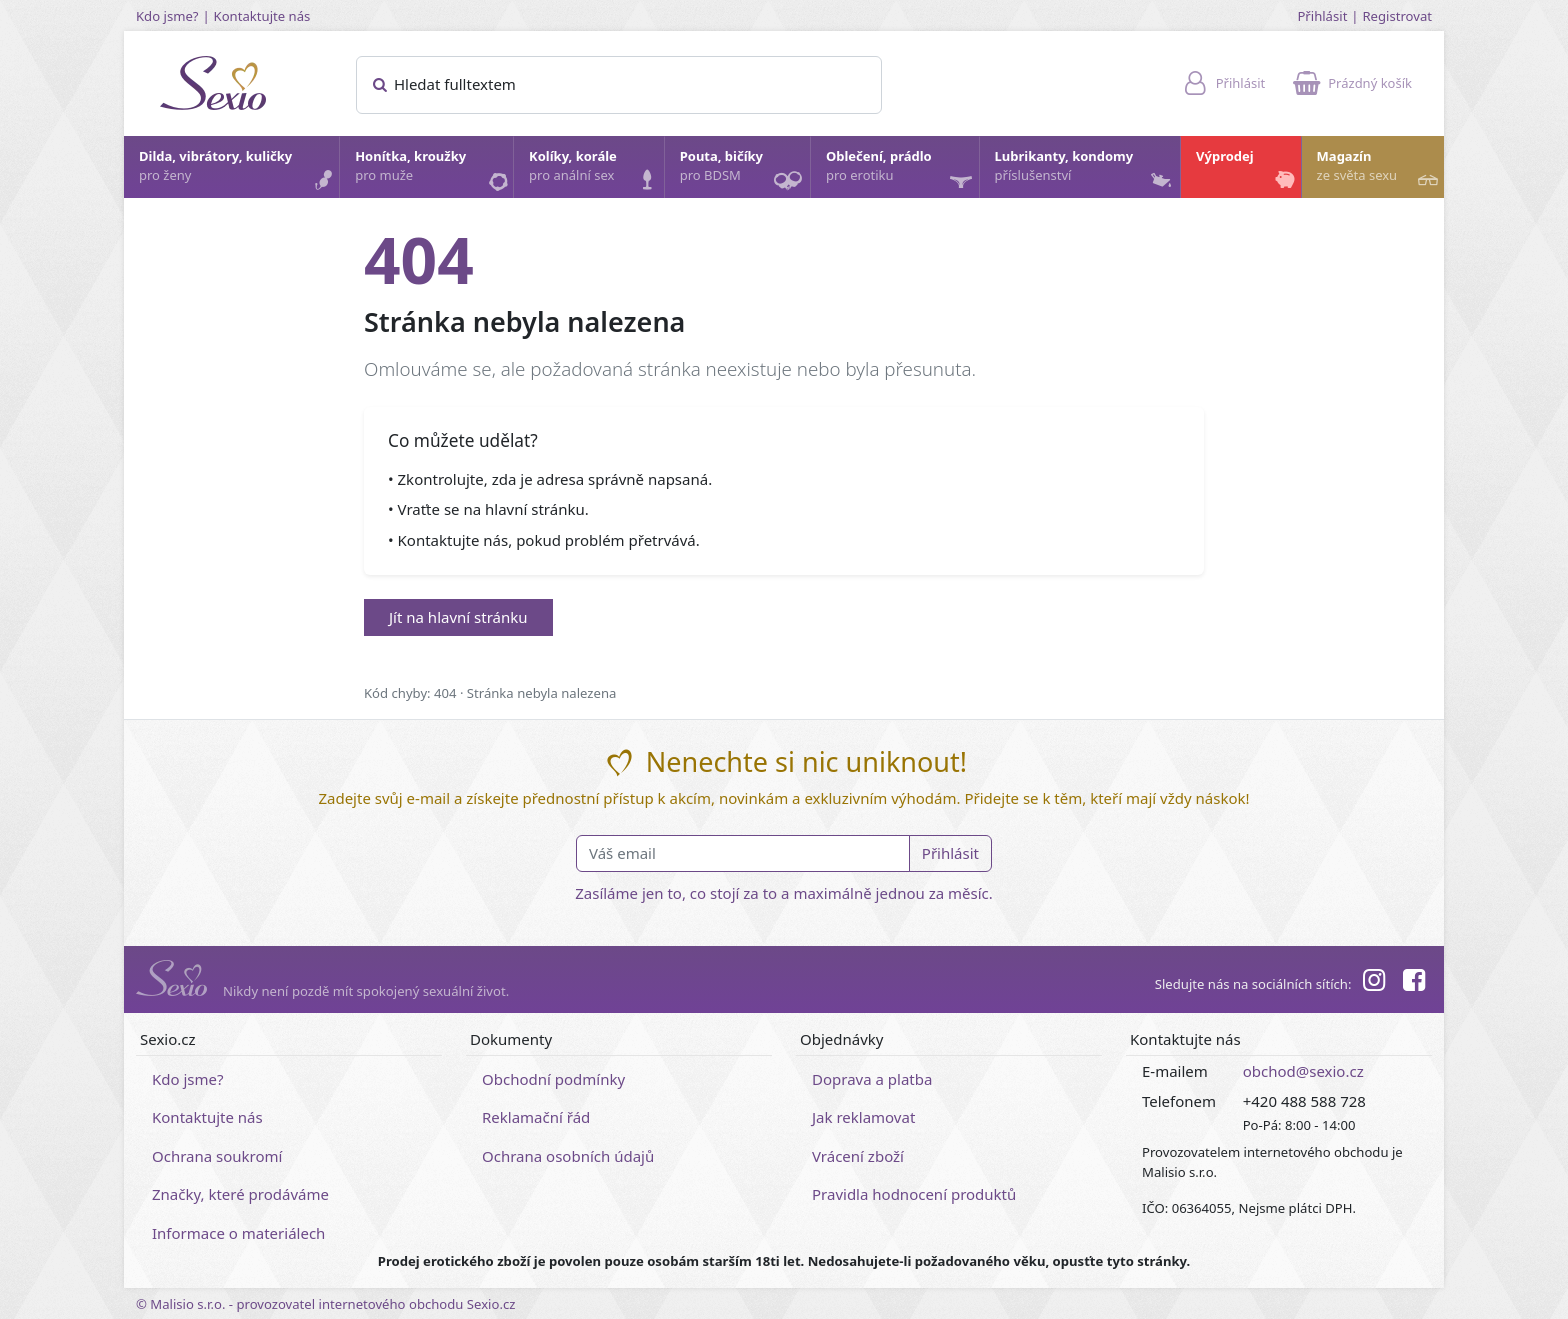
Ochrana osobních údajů (568, 1156)
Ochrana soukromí (217, 1156)
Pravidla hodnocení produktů (914, 1194)
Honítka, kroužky (433, 171)
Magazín (1379, 171)
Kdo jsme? (167, 16)
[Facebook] (1414, 983)
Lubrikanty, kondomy (1085, 171)
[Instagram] (1373, 983)
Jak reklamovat (863, 1117)
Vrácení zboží (858, 1156)
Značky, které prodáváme (240, 1194)
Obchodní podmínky (553, 1079)
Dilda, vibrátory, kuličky (238, 171)
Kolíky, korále (595, 171)
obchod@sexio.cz (1303, 1071)
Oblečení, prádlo (901, 172)
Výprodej (1247, 171)
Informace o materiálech (238, 1233)
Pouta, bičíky (744, 172)
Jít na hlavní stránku (458, 617)
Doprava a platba (872, 1079)
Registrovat (1397, 16)
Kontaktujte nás (262, 16)
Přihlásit (1322, 16)
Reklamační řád (536, 1117)
